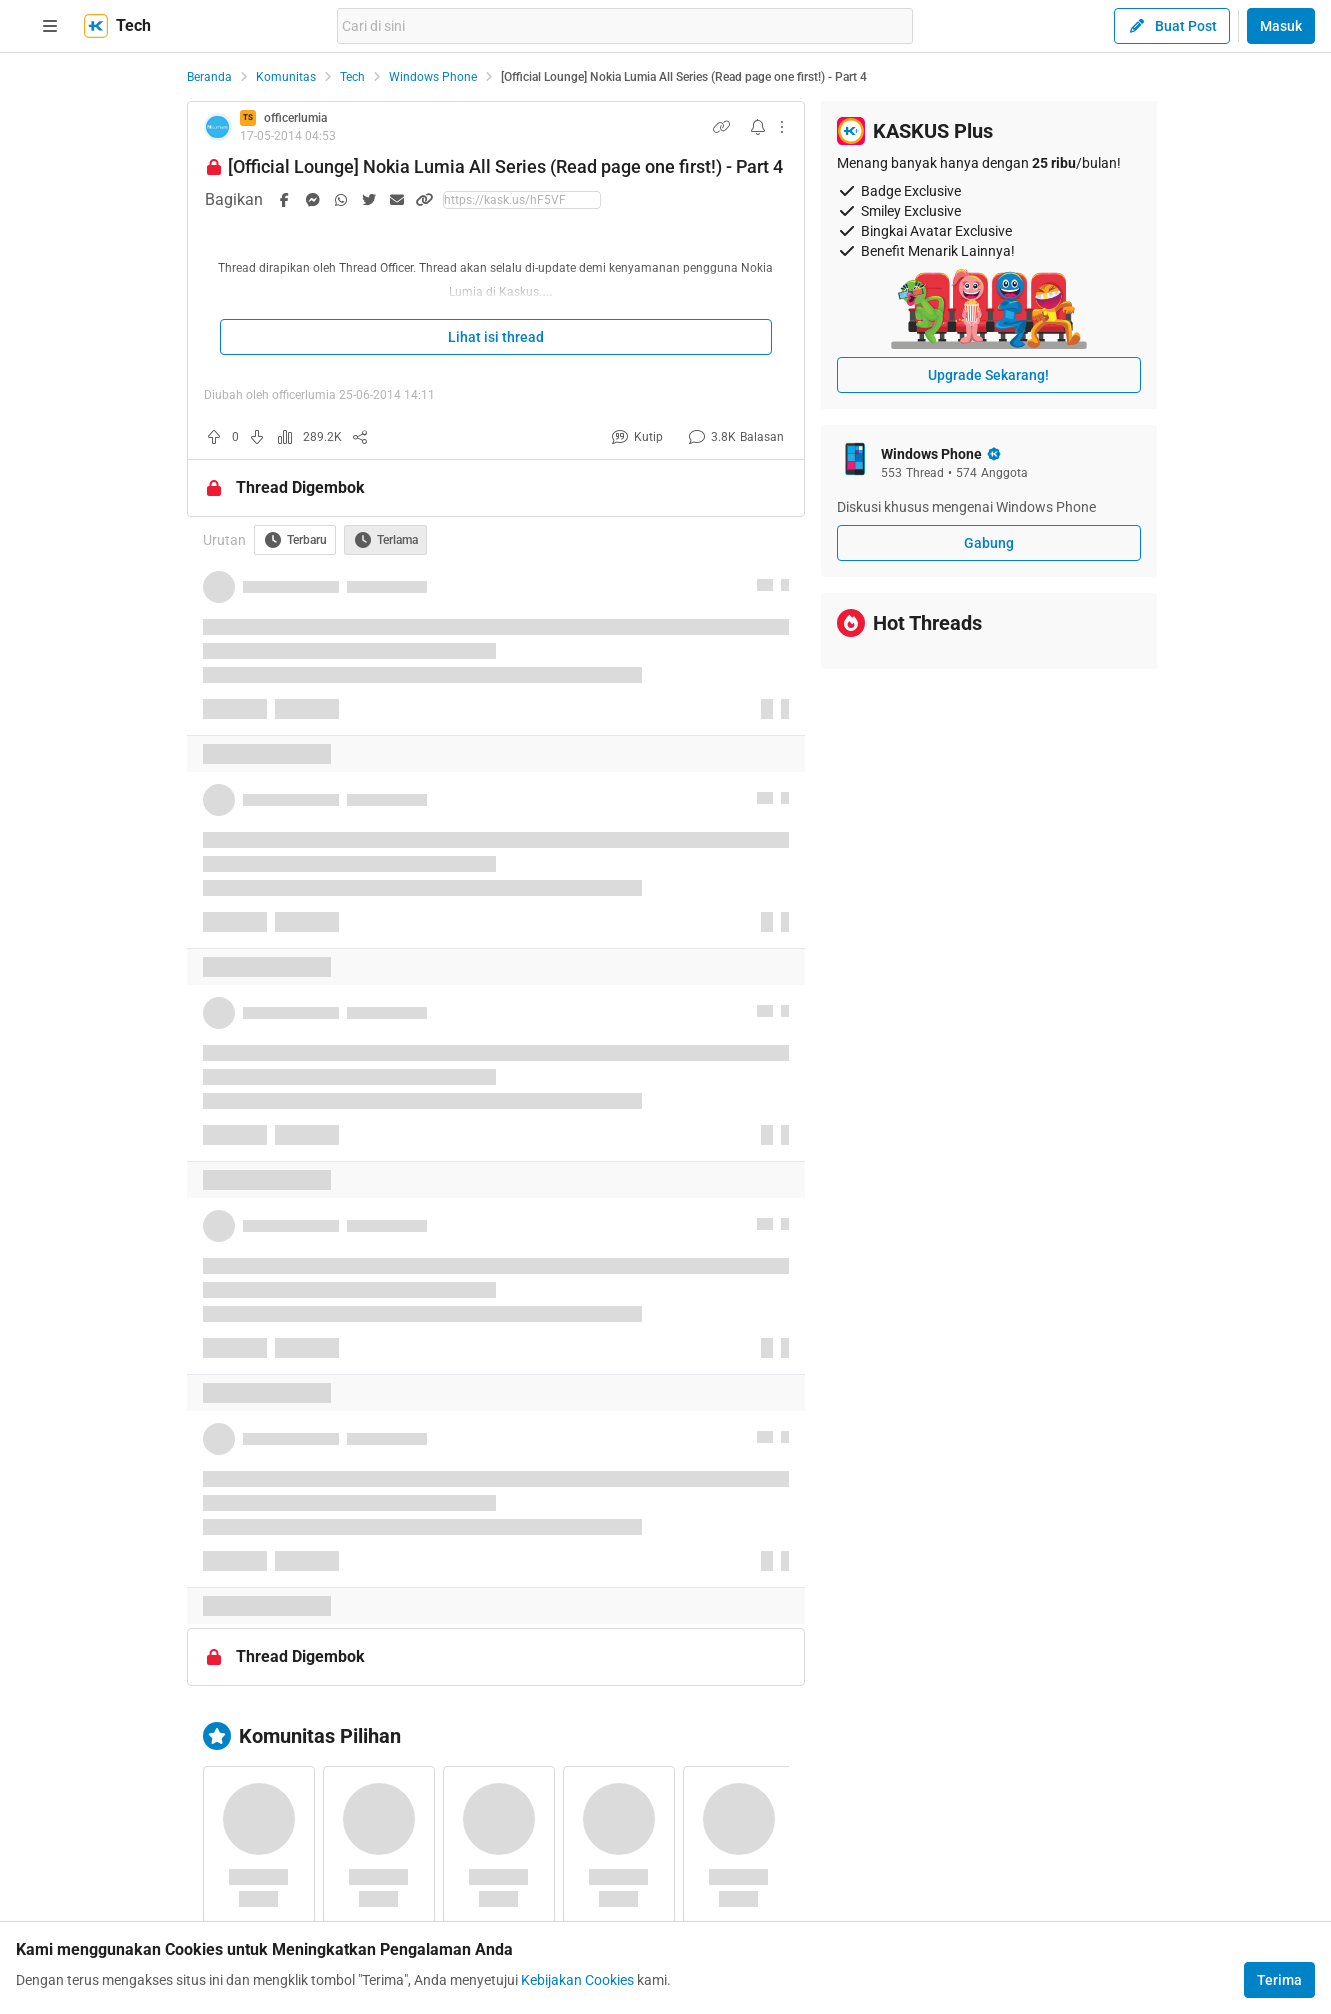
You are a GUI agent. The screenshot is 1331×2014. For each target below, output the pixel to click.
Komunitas (286, 77)
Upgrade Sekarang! (988, 375)
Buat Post (1172, 26)
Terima (1279, 1980)
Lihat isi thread (496, 337)
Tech (352, 77)
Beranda (209, 77)
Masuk (1281, 26)
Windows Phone (433, 77)
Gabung (989, 543)
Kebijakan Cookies (577, 1980)
